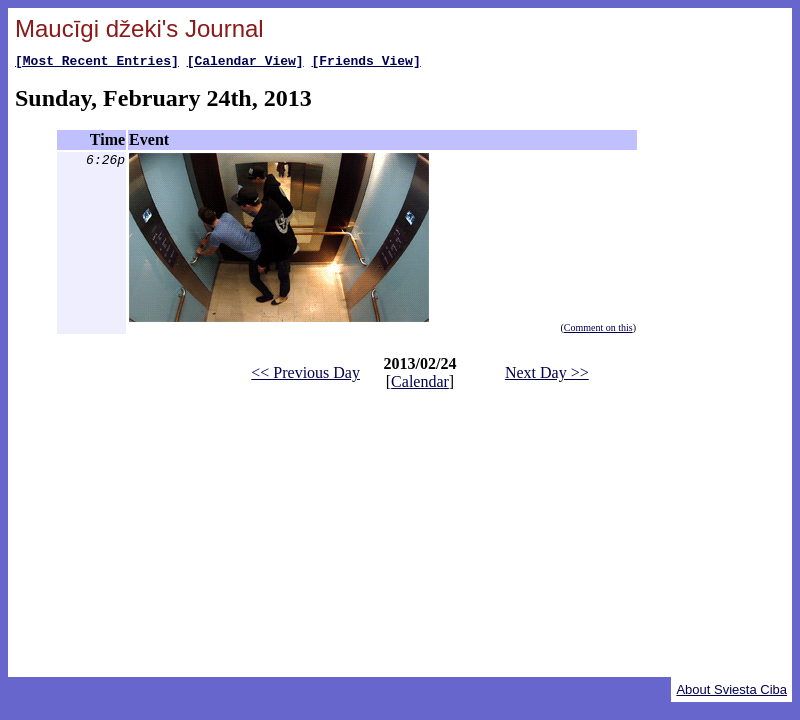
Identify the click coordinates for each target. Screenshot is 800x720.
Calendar (420, 384)
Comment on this (598, 330)
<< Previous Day (305, 375)
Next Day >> (547, 375)
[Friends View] (365, 63)
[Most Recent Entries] (97, 63)
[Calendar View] (245, 63)
